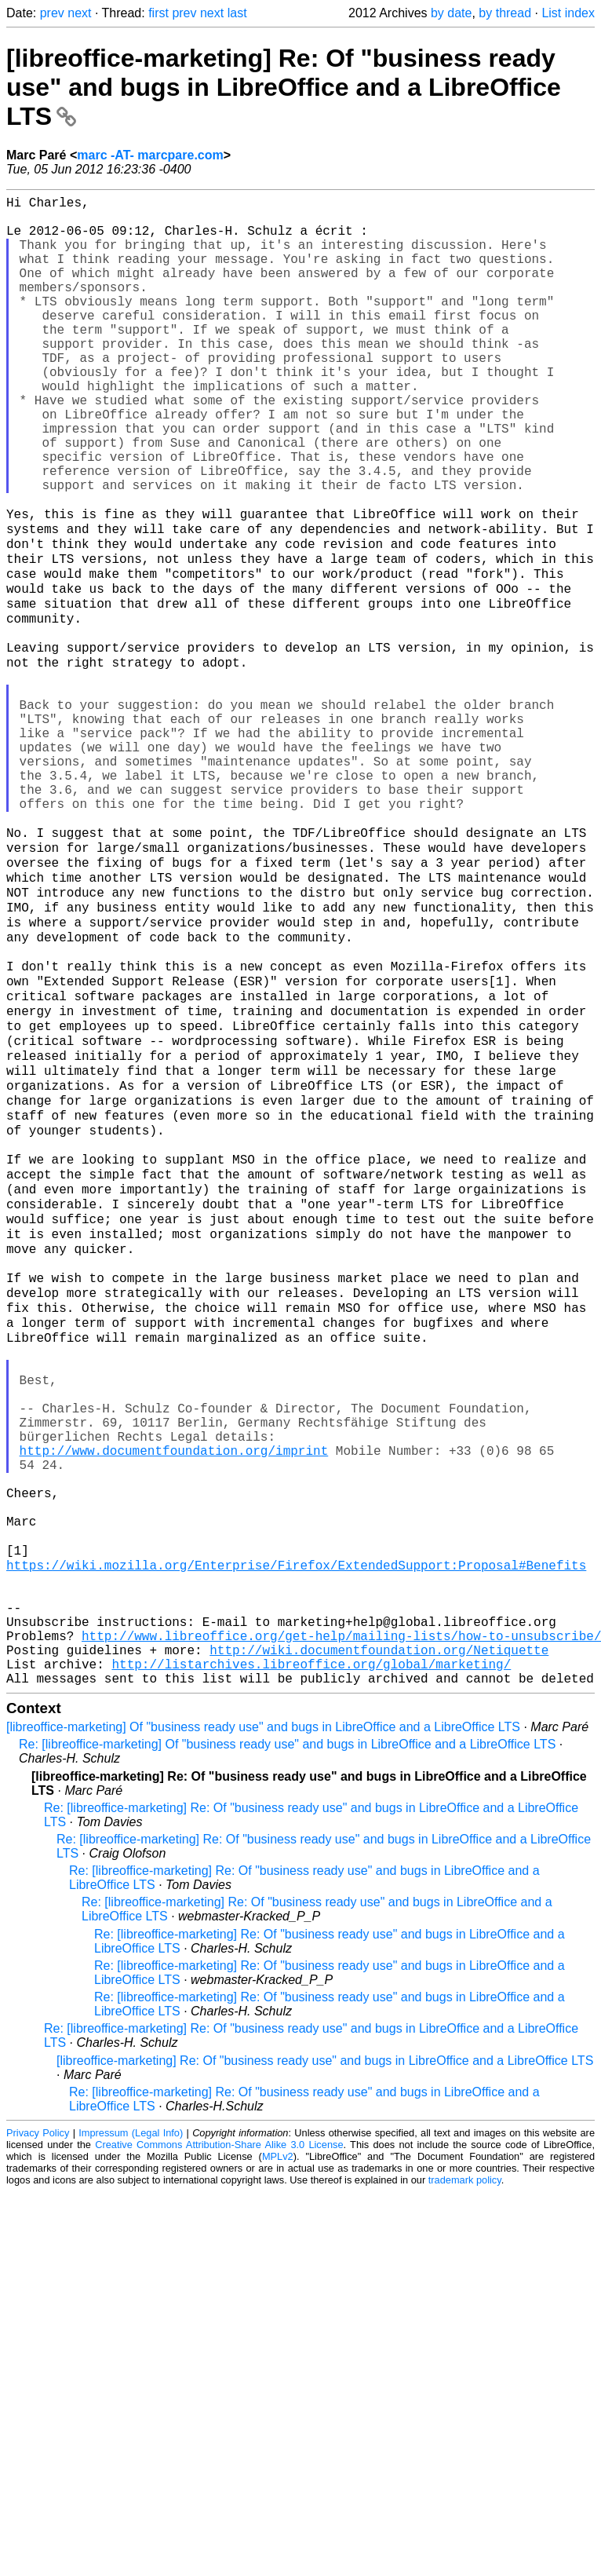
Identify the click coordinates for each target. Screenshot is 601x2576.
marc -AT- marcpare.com (150, 155)
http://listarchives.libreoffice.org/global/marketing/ (311, 1949)
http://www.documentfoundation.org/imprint (174, 1690)
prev (52, 13)
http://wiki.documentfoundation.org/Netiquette (378, 1932)
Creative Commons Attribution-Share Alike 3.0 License (219, 2433)
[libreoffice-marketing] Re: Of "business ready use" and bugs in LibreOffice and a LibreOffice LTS (283, 87)
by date (451, 13)
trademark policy (464, 2469)
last (237, 13)
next (79, 13)
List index (568, 13)
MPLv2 (277, 2445)
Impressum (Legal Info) (130, 2422)
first (158, 13)
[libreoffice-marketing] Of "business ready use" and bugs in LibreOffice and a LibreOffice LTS (263, 2015)
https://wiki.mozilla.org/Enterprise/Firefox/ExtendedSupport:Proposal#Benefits (296, 1828)
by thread (505, 13)
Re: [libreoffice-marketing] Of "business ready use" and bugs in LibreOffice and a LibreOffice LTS (287, 2033)
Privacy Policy (37, 2422)
